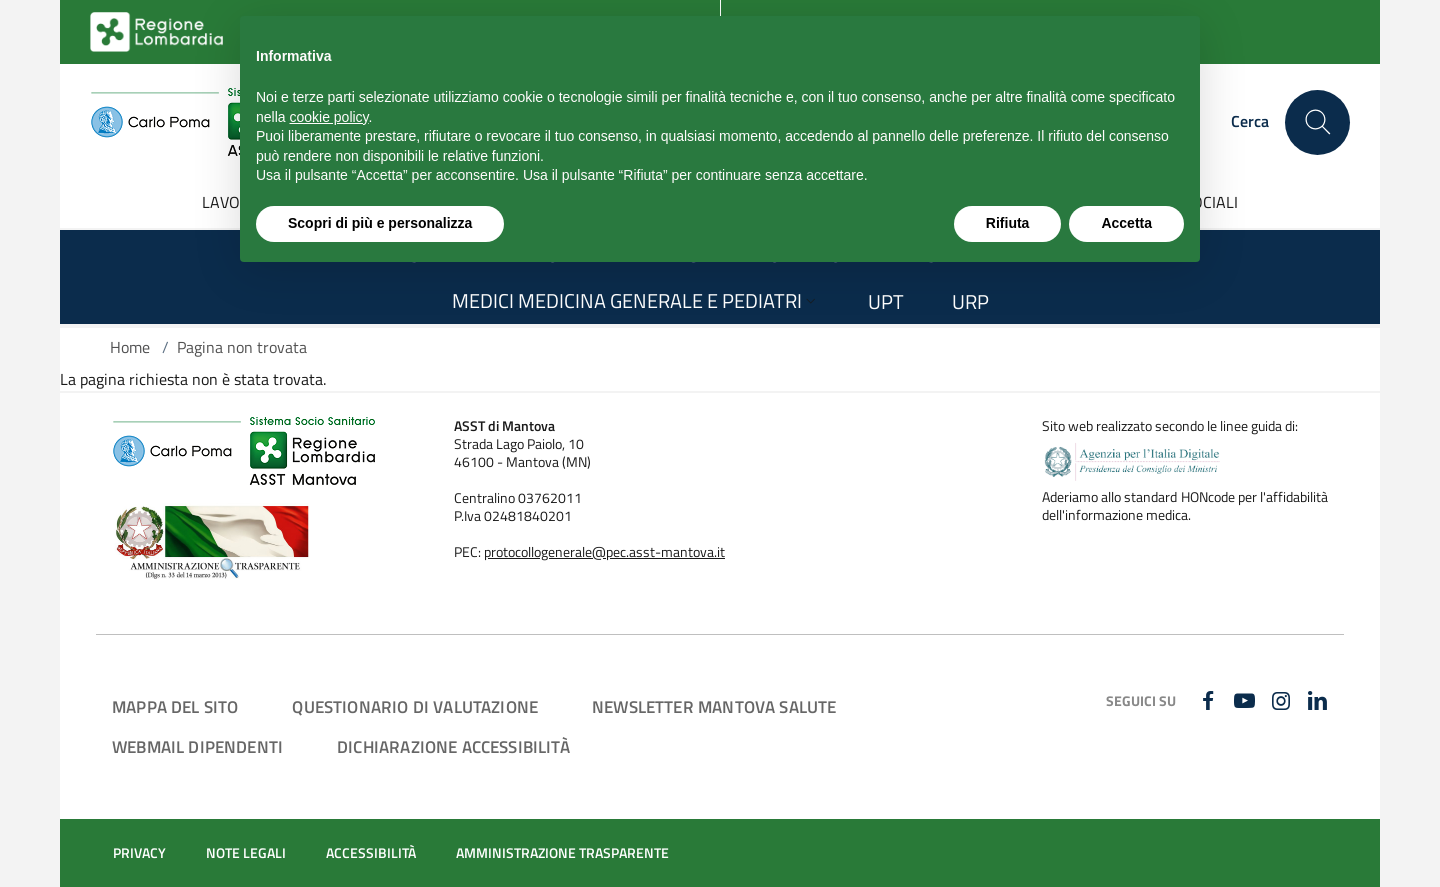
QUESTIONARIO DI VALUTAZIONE (415, 706)
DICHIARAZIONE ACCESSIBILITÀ (453, 746)
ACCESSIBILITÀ (371, 853)
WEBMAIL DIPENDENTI (197, 746)
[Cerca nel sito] (1317, 122)
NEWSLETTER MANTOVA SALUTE (714, 706)
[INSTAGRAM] (1283, 702)
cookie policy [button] (328, 117)
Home (130, 347)
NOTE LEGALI (246, 853)
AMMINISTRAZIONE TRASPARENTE (562, 853)
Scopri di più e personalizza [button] (380, 223)
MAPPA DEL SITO (175, 706)
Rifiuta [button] (1008, 223)
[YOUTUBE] (1246, 702)
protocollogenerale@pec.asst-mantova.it (604, 552)
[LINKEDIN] (1319, 702)
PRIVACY (139, 853)
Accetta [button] (1126, 223)
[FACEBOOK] (1209, 702)
